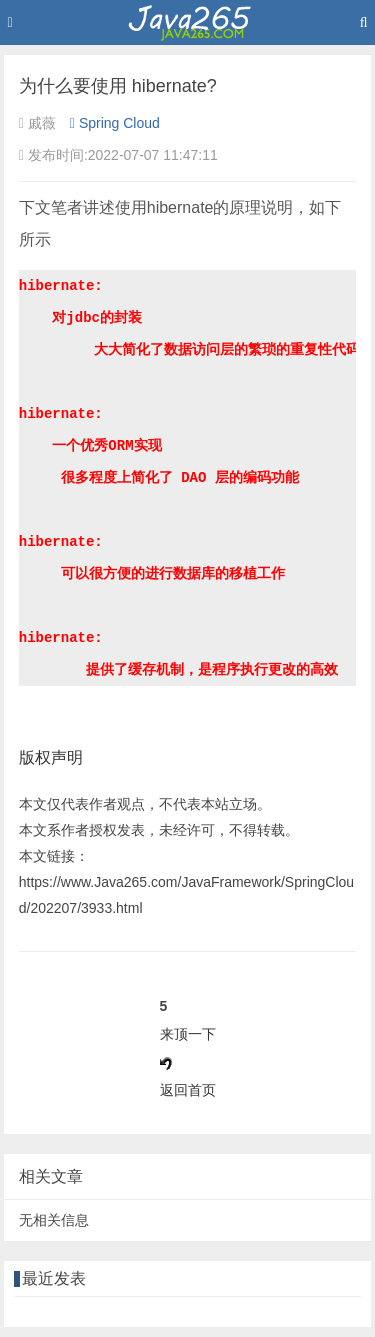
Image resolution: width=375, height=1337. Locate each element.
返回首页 (188, 1090)
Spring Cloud (115, 123)
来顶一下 (188, 1034)
